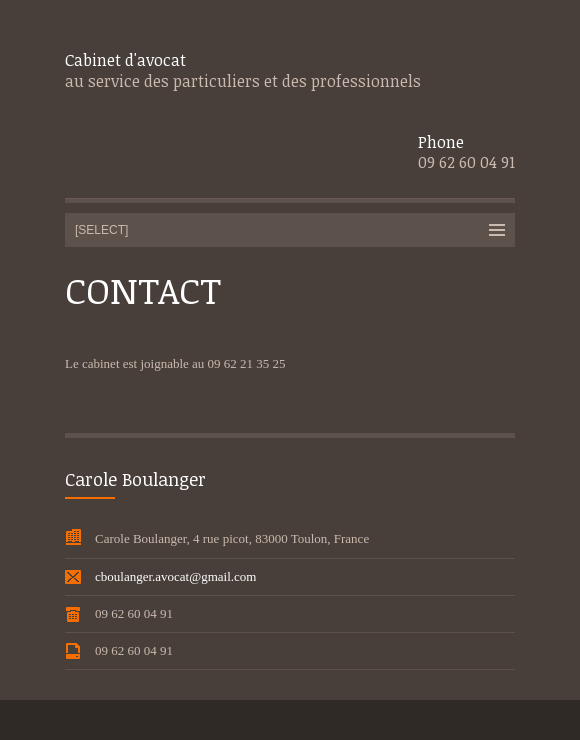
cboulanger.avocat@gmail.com (175, 576)
